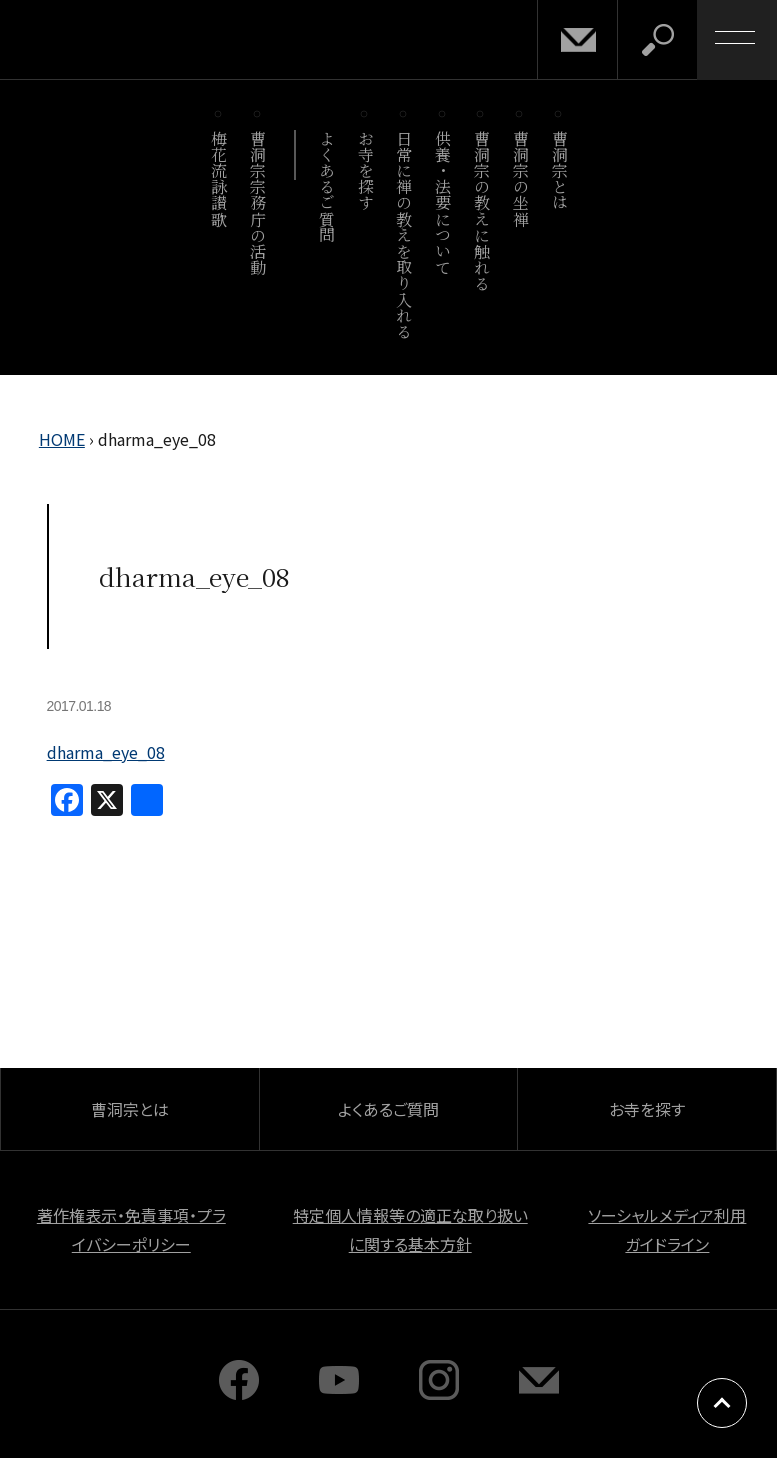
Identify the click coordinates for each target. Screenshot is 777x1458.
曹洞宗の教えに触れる (481, 210)
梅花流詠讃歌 (219, 178)
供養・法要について (443, 202)
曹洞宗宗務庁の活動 (258, 202)
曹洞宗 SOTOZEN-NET (185, 39)
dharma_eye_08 (106, 752)
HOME (62, 439)
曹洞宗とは (559, 170)
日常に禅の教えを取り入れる (404, 234)
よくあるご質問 (326, 186)
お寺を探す (365, 170)
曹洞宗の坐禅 (520, 178)
